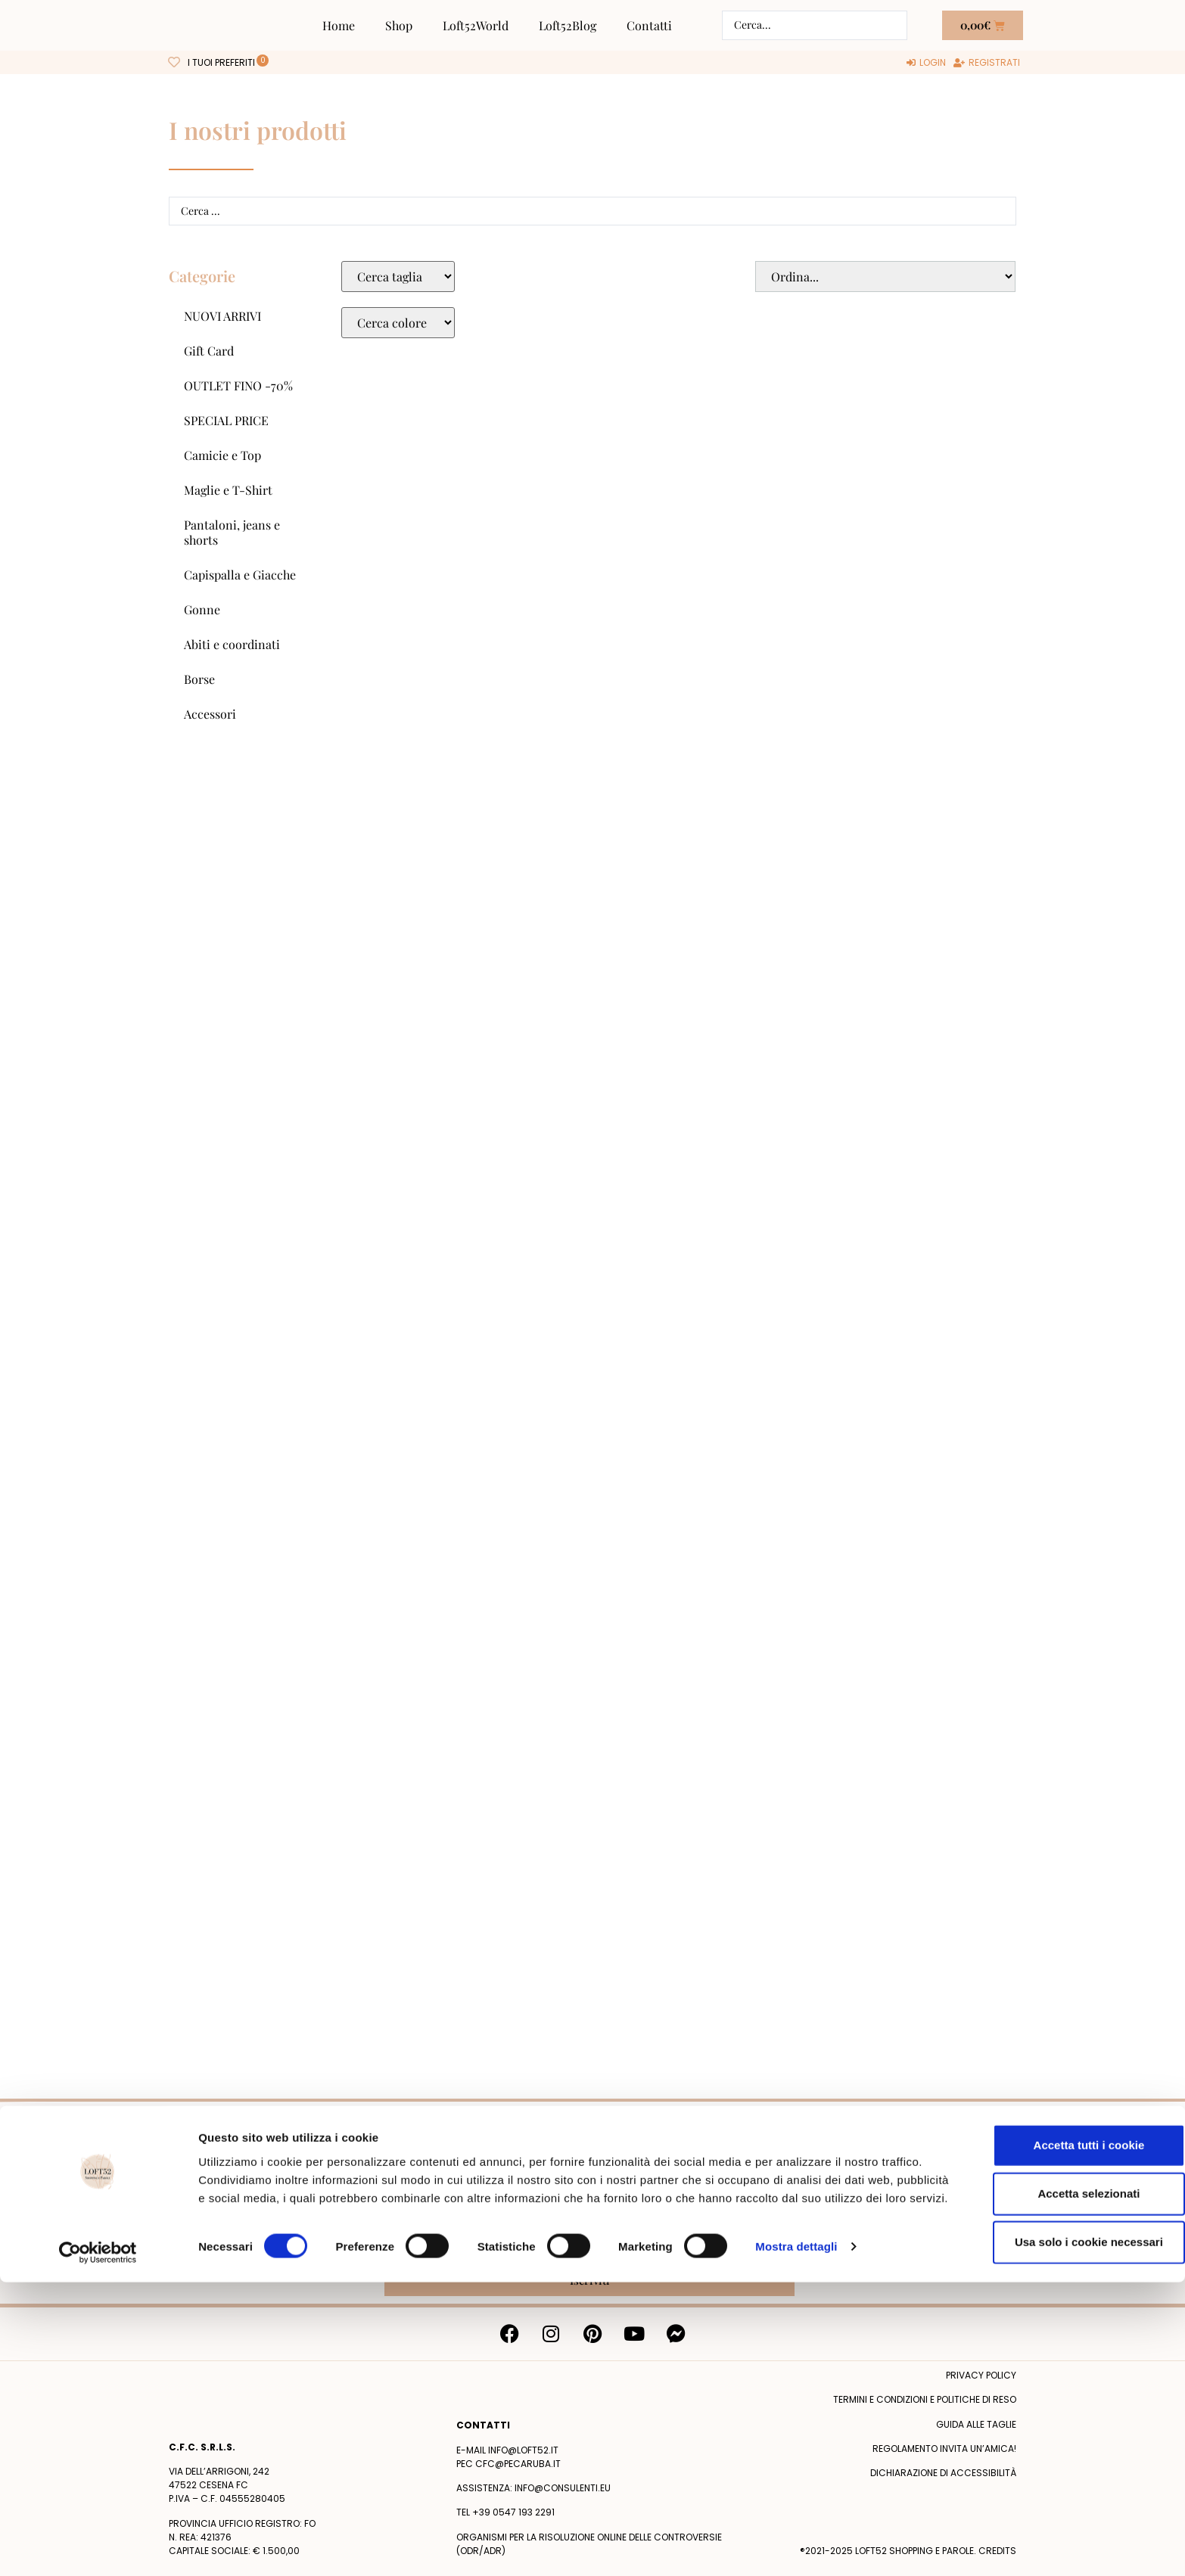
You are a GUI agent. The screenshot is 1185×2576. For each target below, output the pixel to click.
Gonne (202, 609)
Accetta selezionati (1058, 2475)
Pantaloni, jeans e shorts (232, 532)
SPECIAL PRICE (226, 420)
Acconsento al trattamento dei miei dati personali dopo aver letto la (588, 2249)
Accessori (210, 714)
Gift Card (209, 351)
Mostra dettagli (796, 2546)
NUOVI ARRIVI (222, 316)
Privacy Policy (746, 2249)
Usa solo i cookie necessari (1058, 2523)
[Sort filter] (885, 276)
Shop (398, 25)
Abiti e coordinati (232, 644)
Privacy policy (981, 2375)
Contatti (649, 25)
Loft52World (476, 25)
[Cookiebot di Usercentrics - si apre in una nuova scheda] (98, 2546)
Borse (199, 679)
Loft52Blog (567, 25)
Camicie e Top (222, 455)
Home (338, 25)
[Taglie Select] (398, 276)
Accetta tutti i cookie (1059, 2426)
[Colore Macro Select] (398, 322)
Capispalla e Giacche (240, 575)
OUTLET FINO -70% (238, 385)
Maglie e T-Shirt (228, 490)
